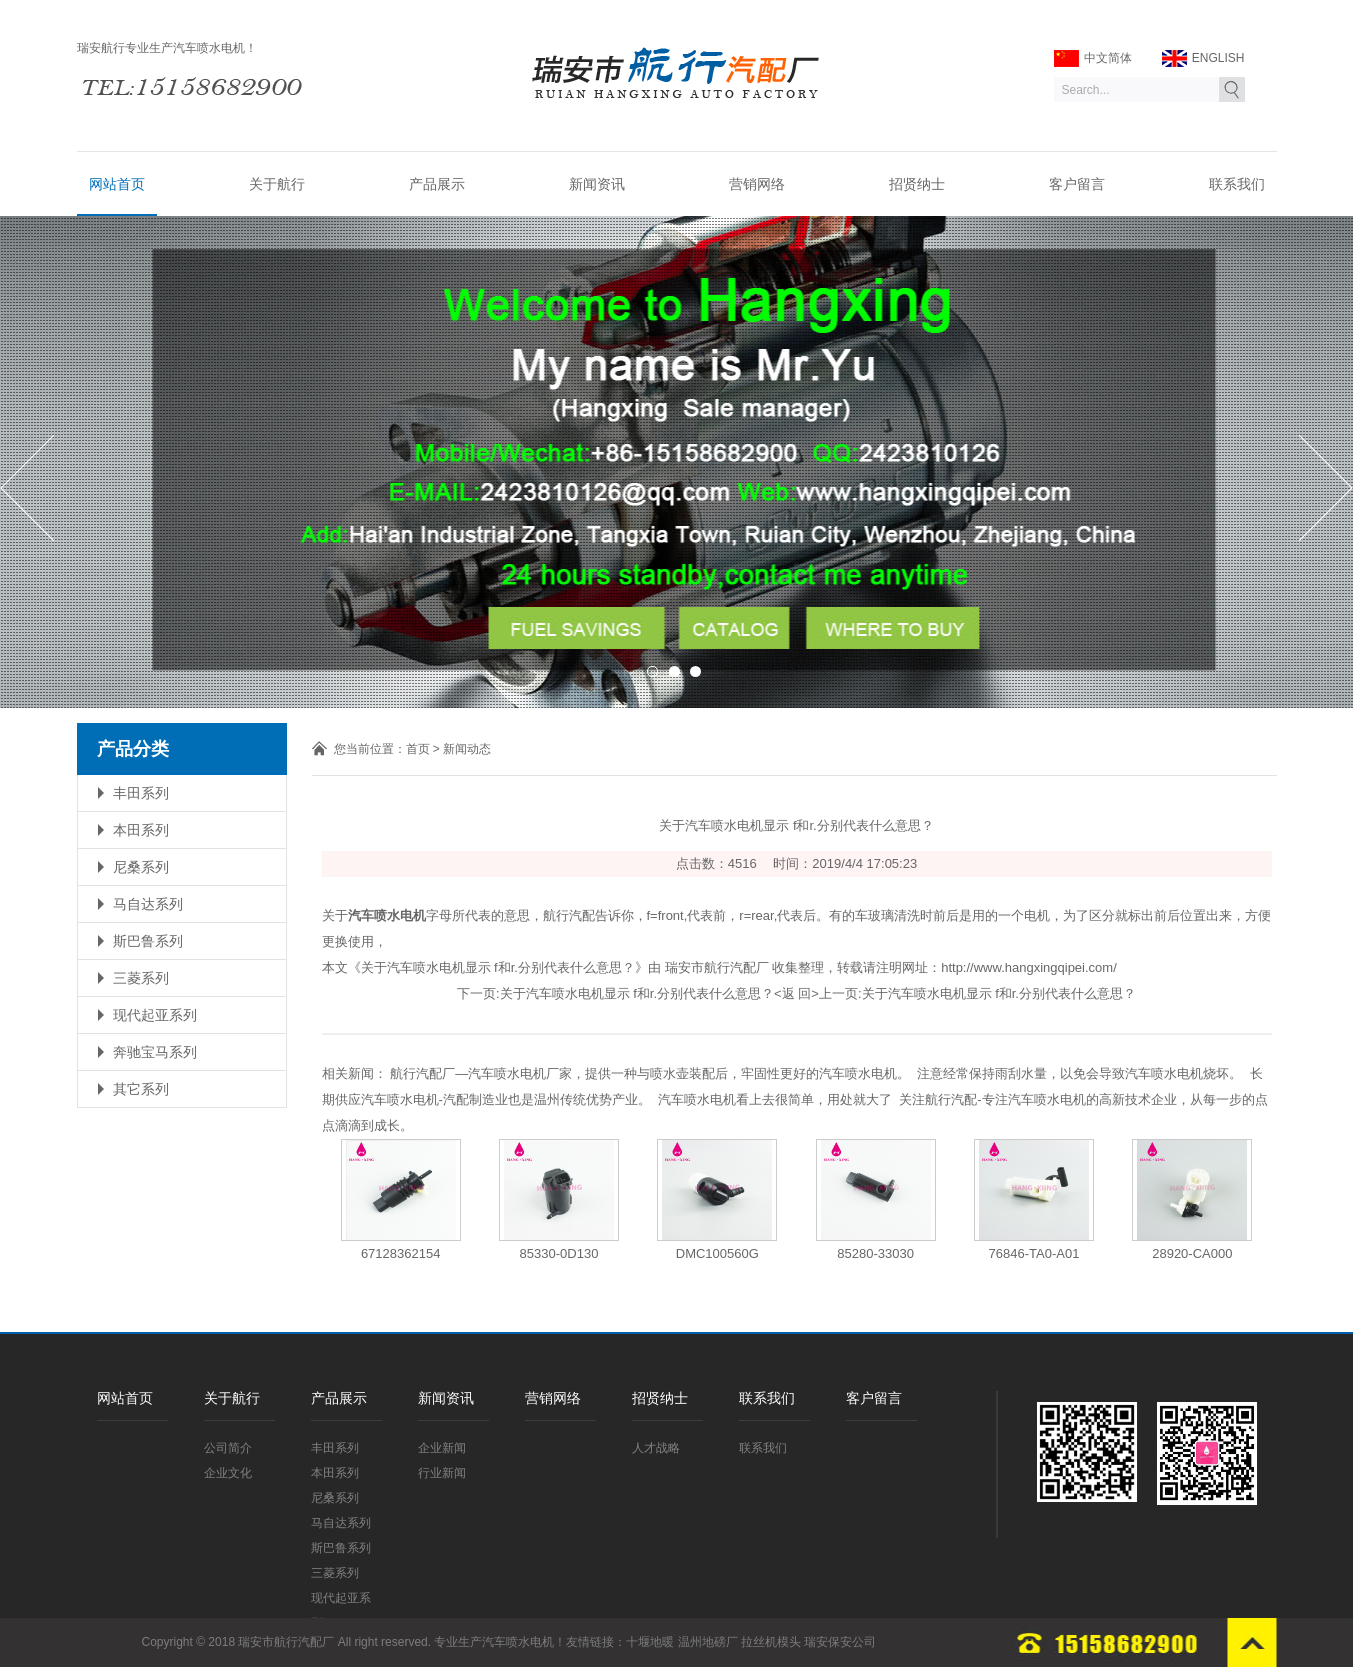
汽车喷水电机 (518, 1642)
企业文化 (228, 1473)
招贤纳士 (917, 184)
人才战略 (656, 1448)
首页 (418, 749)
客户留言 (1077, 184)
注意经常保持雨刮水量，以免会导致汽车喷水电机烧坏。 (1079, 1073)
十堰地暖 (650, 1642)
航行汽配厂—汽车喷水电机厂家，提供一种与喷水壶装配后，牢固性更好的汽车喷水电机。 (650, 1073)
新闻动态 (467, 749)
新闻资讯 (597, 184)
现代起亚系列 (155, 1015)
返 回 (797, 993)
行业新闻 (442, 1473)
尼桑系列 (141, 867)
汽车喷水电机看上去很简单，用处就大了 (775, 1099)
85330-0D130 (559, 1253)
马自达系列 (148, 904)
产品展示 (437, 184)
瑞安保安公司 (840, 1642)
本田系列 (141, 830)
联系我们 (1237, 184)
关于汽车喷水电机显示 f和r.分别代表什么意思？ (637, 993)
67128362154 (401, 1253)
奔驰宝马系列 (155, 1052)
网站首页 (117, 184)
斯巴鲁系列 (148, 941)
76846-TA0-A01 (1034, 1253)
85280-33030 (875, 1253)
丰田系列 (141, 793)
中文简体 (1093, 58)
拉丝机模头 (771, 1642)
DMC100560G (717, 1253)
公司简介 (228, 1448)
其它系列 (141, 1089)
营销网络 (757, 184)
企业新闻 (442, 1448)
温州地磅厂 (708, 1642)
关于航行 (277, 184)
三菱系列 (141, 978)
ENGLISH (1203, 58)
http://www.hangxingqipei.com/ (1029, 967)
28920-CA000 (1192, 1253)
